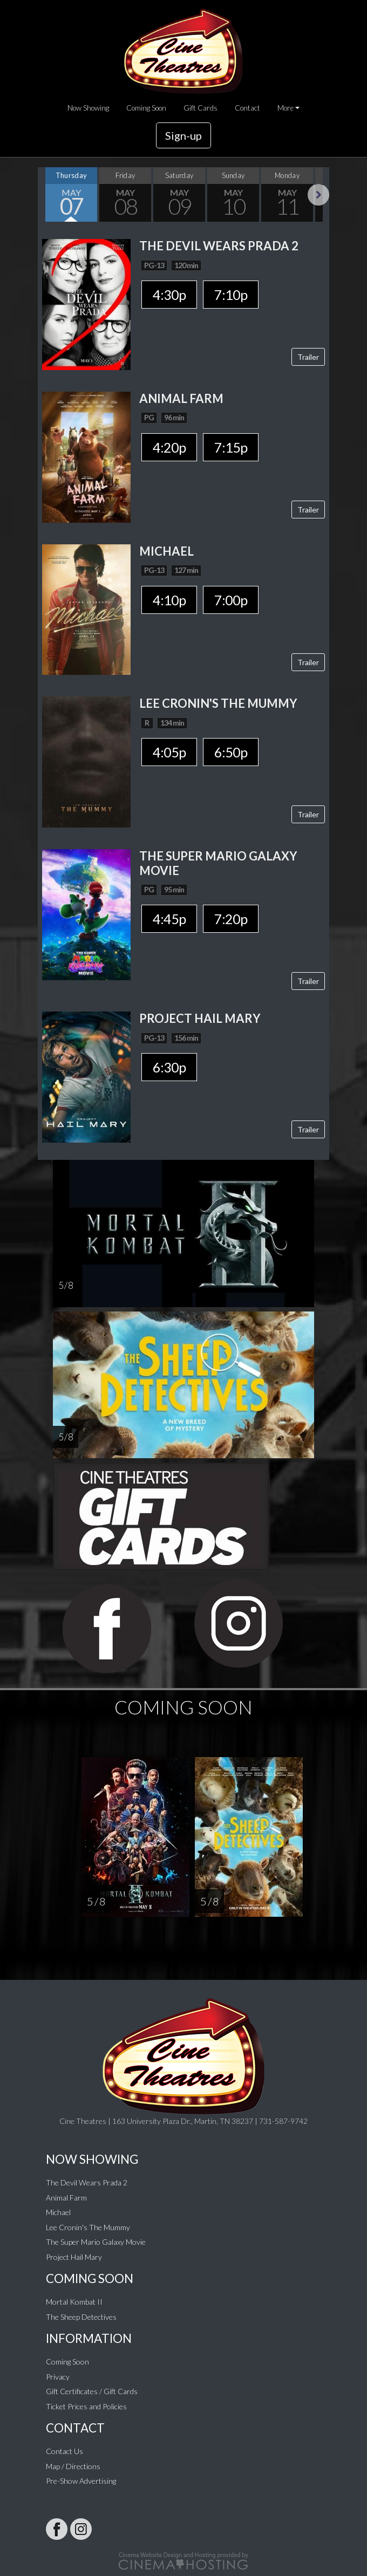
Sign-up (183, 135)
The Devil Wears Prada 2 (86, 2182)
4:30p (169, 294)
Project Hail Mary (74, 2256)
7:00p (230, 600)
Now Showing (88, 108)
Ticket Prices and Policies (86, 2406)
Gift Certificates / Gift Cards (92, 2391)
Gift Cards (201, 108)
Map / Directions (73, 2466)
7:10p (230, 294)
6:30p (169, 1067)
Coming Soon (146, 108)
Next (318, 195)
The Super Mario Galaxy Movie (96, 2241)
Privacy (58, 2376)
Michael (58, 2212)
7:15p (230, 447)
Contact (247, 108)
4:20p (169, 447)
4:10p (169, 600)
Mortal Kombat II (74, 2301)
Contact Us (64, 2451)
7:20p (230, 919)
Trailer (308, 356)
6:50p (230, 752)
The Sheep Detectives (81, 2316)
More (285, 108)
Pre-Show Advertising (81, 2480)
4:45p (169, 919)
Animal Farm (66, 2197)
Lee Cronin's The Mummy (88, 2227)
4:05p (169, 752)
